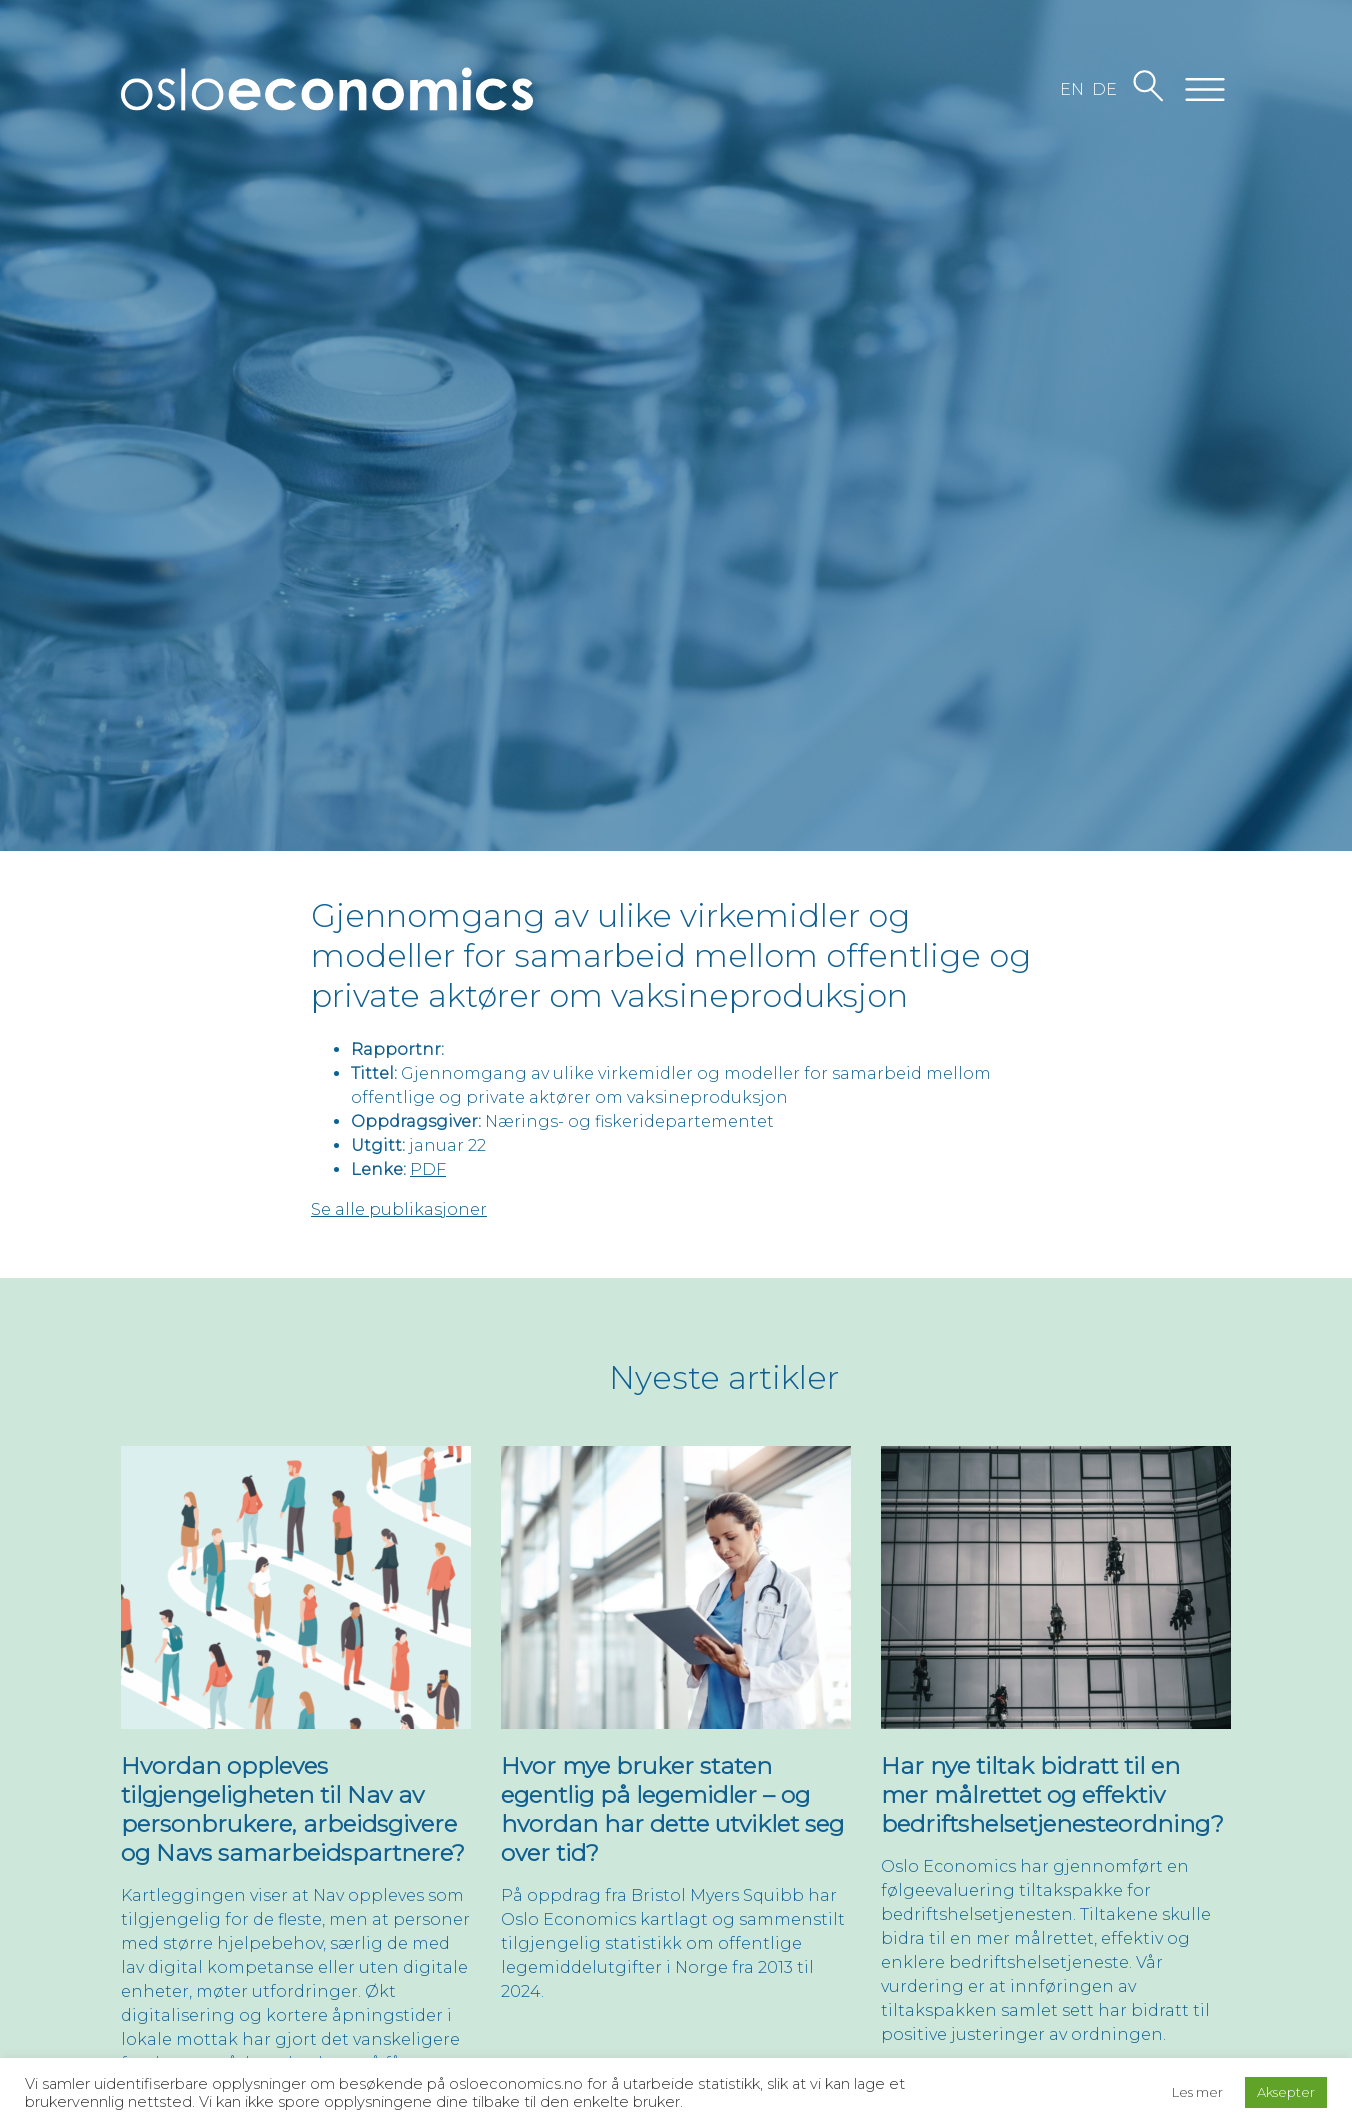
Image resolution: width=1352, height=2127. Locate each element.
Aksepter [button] (1286, 2092)
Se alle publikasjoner (399, 1209)
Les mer (1197, 2092)
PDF (428, 1169)
